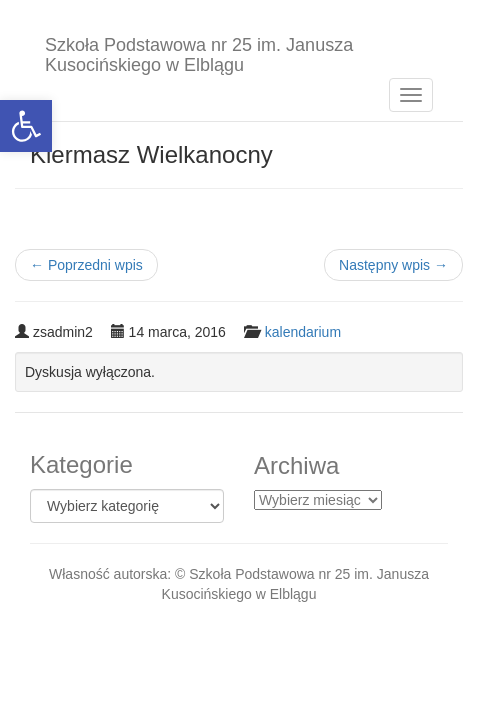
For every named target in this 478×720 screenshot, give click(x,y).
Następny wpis (393, 265)
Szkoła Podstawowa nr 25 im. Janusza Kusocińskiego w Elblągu (199, 52)
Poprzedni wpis (86, 265)
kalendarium (303, 332)
